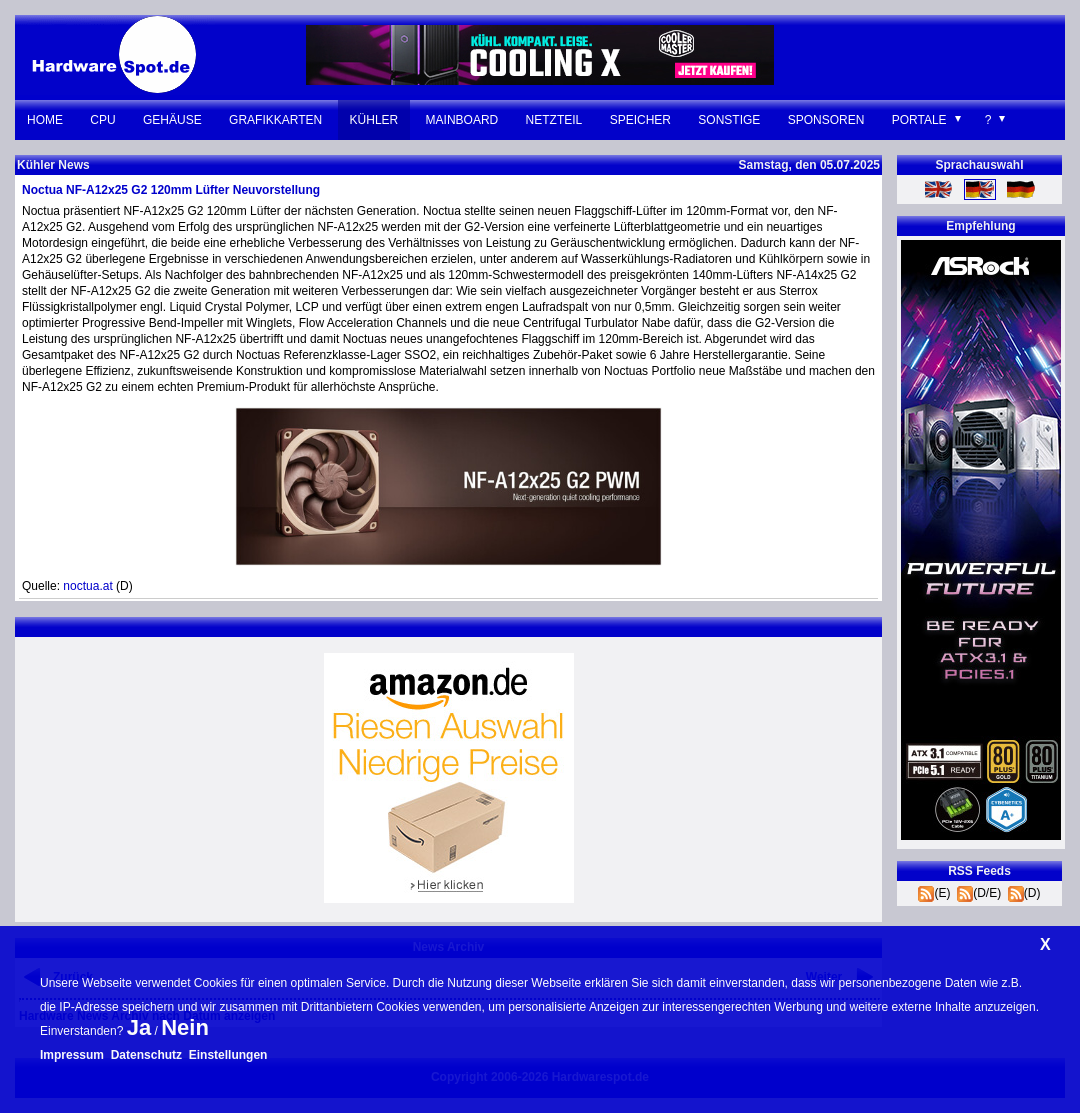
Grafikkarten (275, 120)
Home (45, 120)
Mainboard (462, 120)
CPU (102, 120)
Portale (919, 120)
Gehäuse (172, 120)
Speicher (640, 120)
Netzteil (554, 120)
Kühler (374, 120)
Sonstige (729, 120)
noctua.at (87, 586)
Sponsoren (826, 120)
